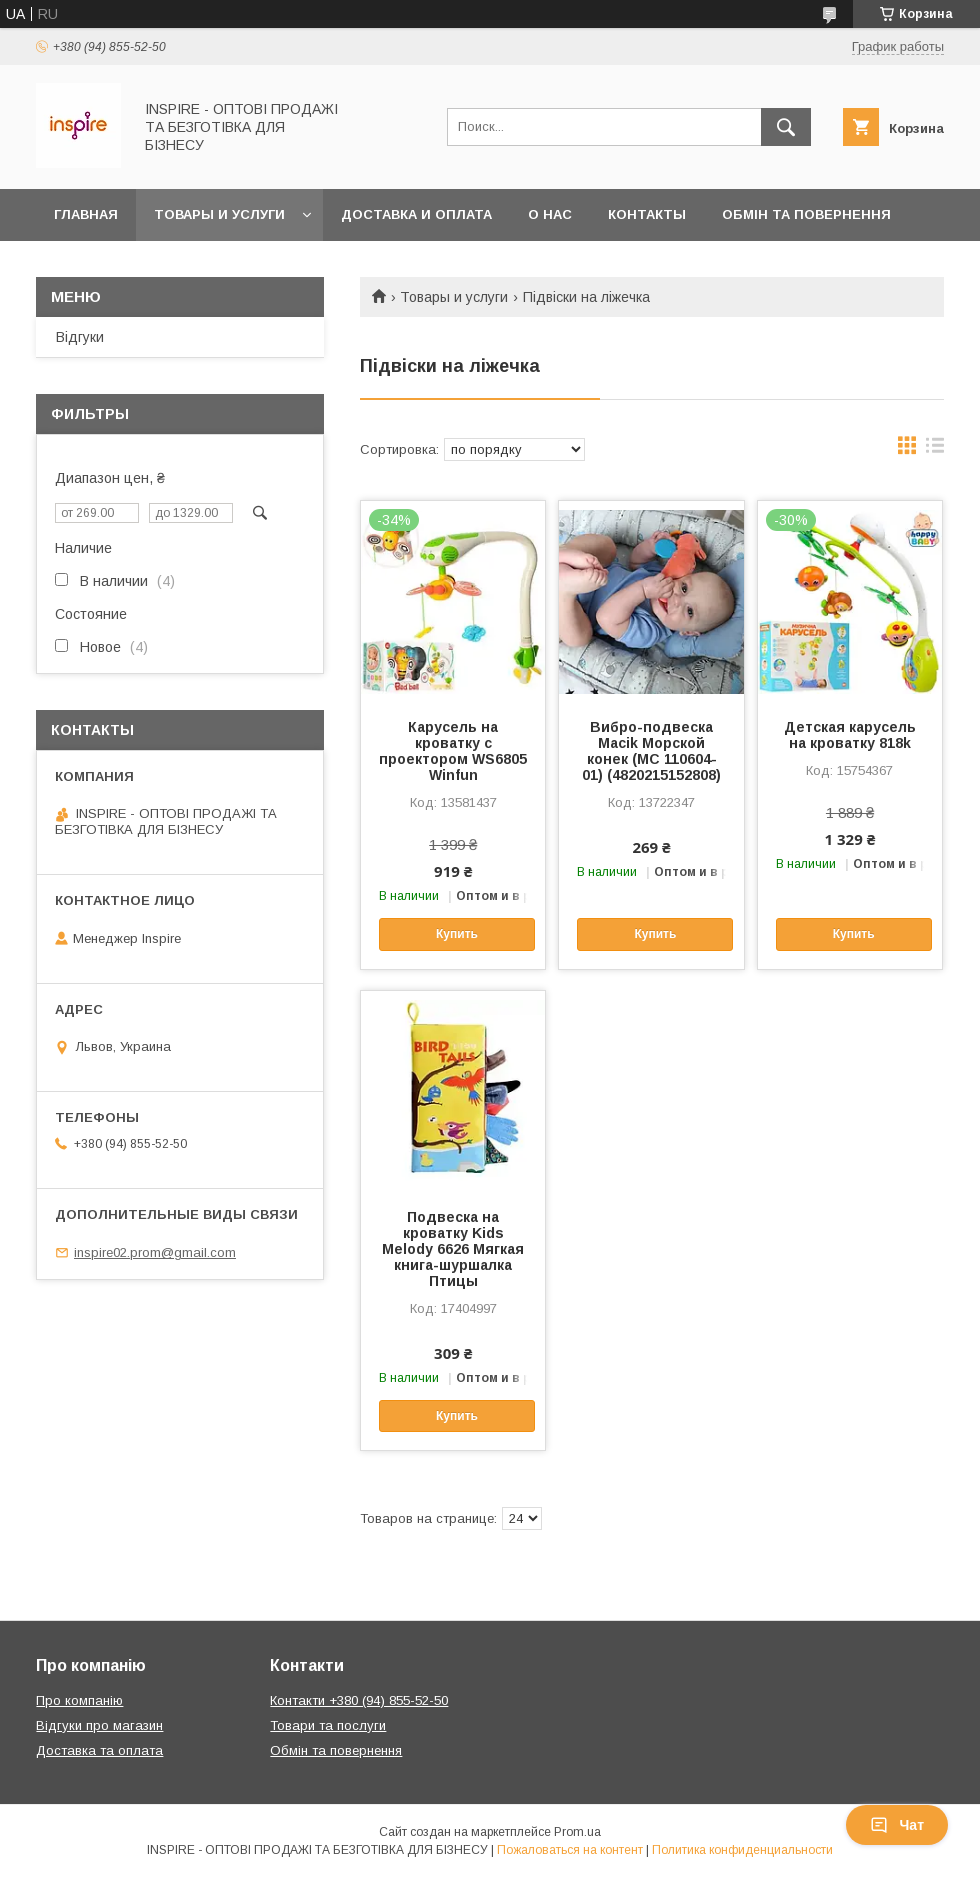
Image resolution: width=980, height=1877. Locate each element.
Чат (897, 1825)
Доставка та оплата (99, 1750)
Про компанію (79, 1700)
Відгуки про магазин (99, 1725)
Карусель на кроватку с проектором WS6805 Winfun (453, 751)
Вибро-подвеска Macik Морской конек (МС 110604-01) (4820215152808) (651, 751)
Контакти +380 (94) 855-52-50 (359, 1700)
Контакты (647, 214)
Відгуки (80, 337)
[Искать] (786, 127)
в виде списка (935, 450)
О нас (550, 214)
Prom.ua (577, 1832)
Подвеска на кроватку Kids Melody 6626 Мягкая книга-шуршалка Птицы (453, 1249)
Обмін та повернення (806, 214)
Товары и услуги (219, 214)
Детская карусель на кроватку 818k (850, 735)
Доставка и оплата (416, 214)
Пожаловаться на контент (570, 1850)
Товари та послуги (328, 1725)
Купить (457, 934)
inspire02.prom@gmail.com (155, 1252)
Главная (86, 214)
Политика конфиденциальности (742, 1850)
